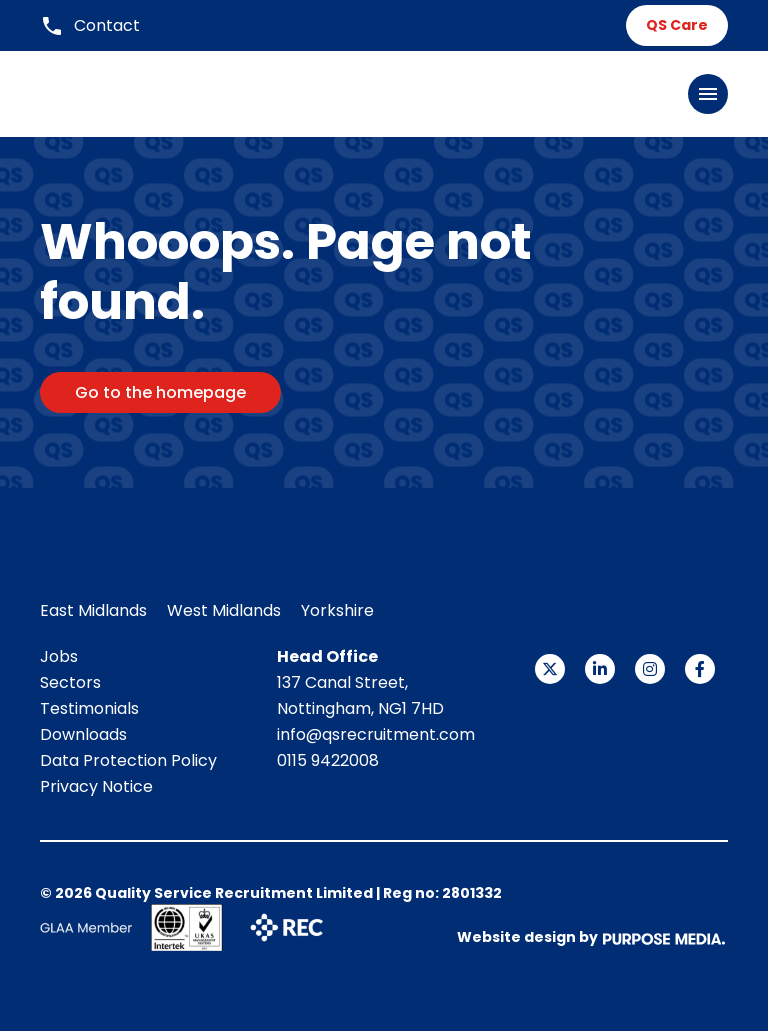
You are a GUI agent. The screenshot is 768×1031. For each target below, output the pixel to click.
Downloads (83, 734)
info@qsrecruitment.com (376, 734)
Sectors (70, 682)
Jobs (59, 656)
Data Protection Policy (128, 760)
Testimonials (89, 708)
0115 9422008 (328, 760)
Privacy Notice (96, 786)
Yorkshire (337, 610)
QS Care (677, 25)
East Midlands (93, 610)
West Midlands (224, 610)
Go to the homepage (160, 392)
